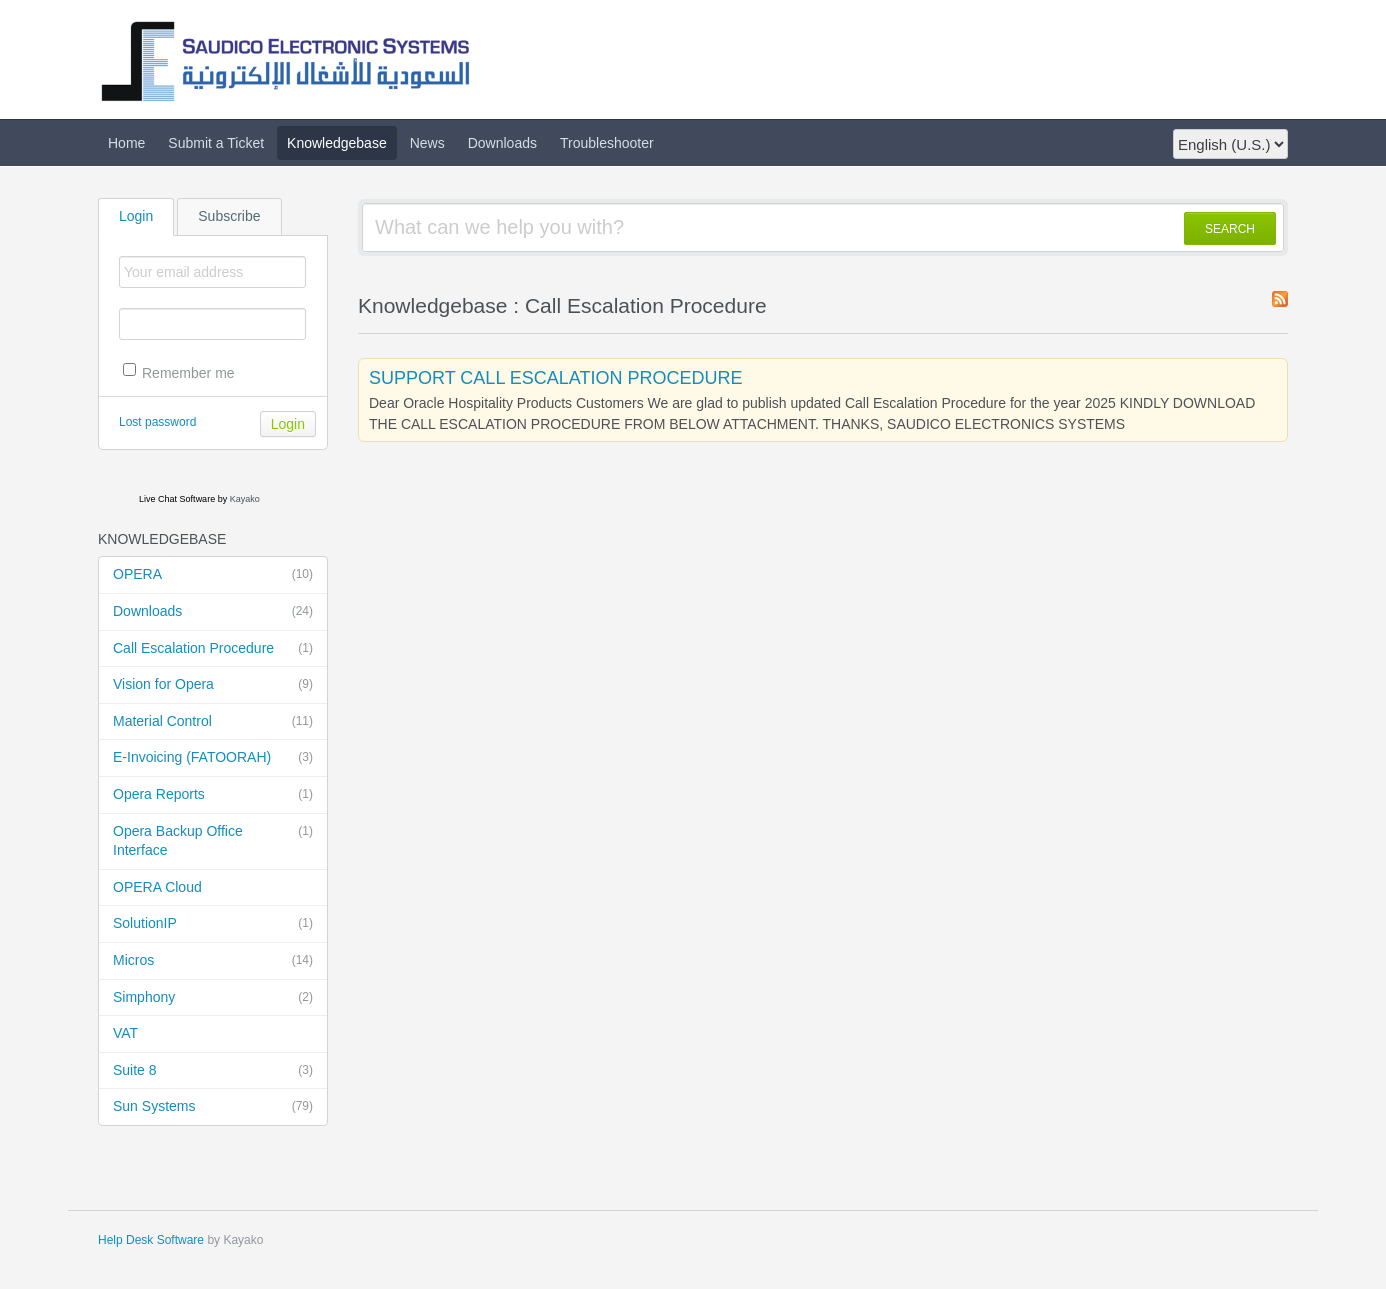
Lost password (157, 422)
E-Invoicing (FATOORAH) (213, 758)
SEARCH (1230, 229)
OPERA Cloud (157, 887)
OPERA (213, 575)
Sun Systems (213, 1107)
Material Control (213, 722)
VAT (125, 1033)
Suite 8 (213, 1071)
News (427, 143)
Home (126, 143)
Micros (213, 961)
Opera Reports (213, 795)
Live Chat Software (177, 499)
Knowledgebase (337, 143)
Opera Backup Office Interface (213, 840)
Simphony (213, 998)
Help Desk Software (151, 1240)
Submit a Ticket (216, 143)
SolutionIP (213, 924)
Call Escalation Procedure (213, 649)
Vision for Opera (213, 685)
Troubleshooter (607, 143)
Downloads (502, 143)
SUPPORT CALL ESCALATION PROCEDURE (555, 378)
